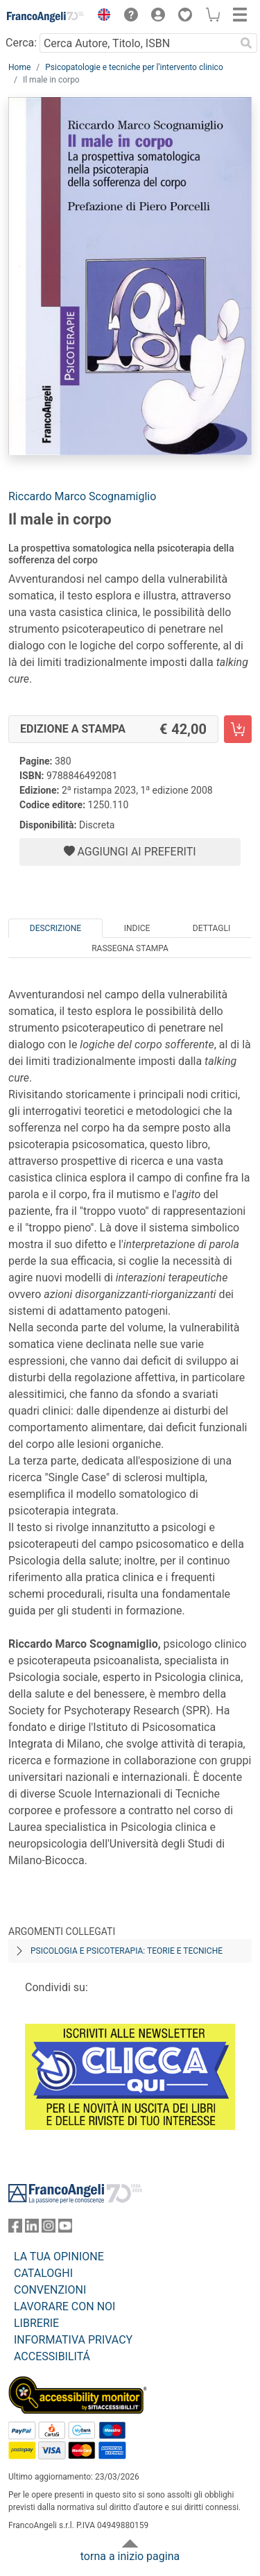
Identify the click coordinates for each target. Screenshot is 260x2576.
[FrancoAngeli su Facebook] (15, 2228)
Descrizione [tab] (55, 928)
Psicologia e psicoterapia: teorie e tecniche (127, 1951)
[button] (100, 16)
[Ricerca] (246, 43)
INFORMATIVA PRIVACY (73, 2339)
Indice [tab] (137, 928)
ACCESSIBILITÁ (52, 2356)
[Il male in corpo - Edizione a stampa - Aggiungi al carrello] (238, 729)
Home (19, 67)
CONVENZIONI (50, 2289)
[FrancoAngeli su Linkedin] (32, 2228)
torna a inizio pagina (130, 2556)
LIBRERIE (36, 2323)
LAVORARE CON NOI (64, 2306)
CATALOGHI (43, 2273)
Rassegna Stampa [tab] (130, 948)
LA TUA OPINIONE (59, 2256)
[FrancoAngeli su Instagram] (48, 2228)
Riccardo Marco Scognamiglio (82, 496)
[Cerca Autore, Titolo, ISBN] (137, 43)
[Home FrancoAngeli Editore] (46, 16)
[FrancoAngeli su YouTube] (65, 2228)
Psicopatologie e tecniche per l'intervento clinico (134, 67)
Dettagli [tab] (211, 928)
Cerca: (21, 42)
